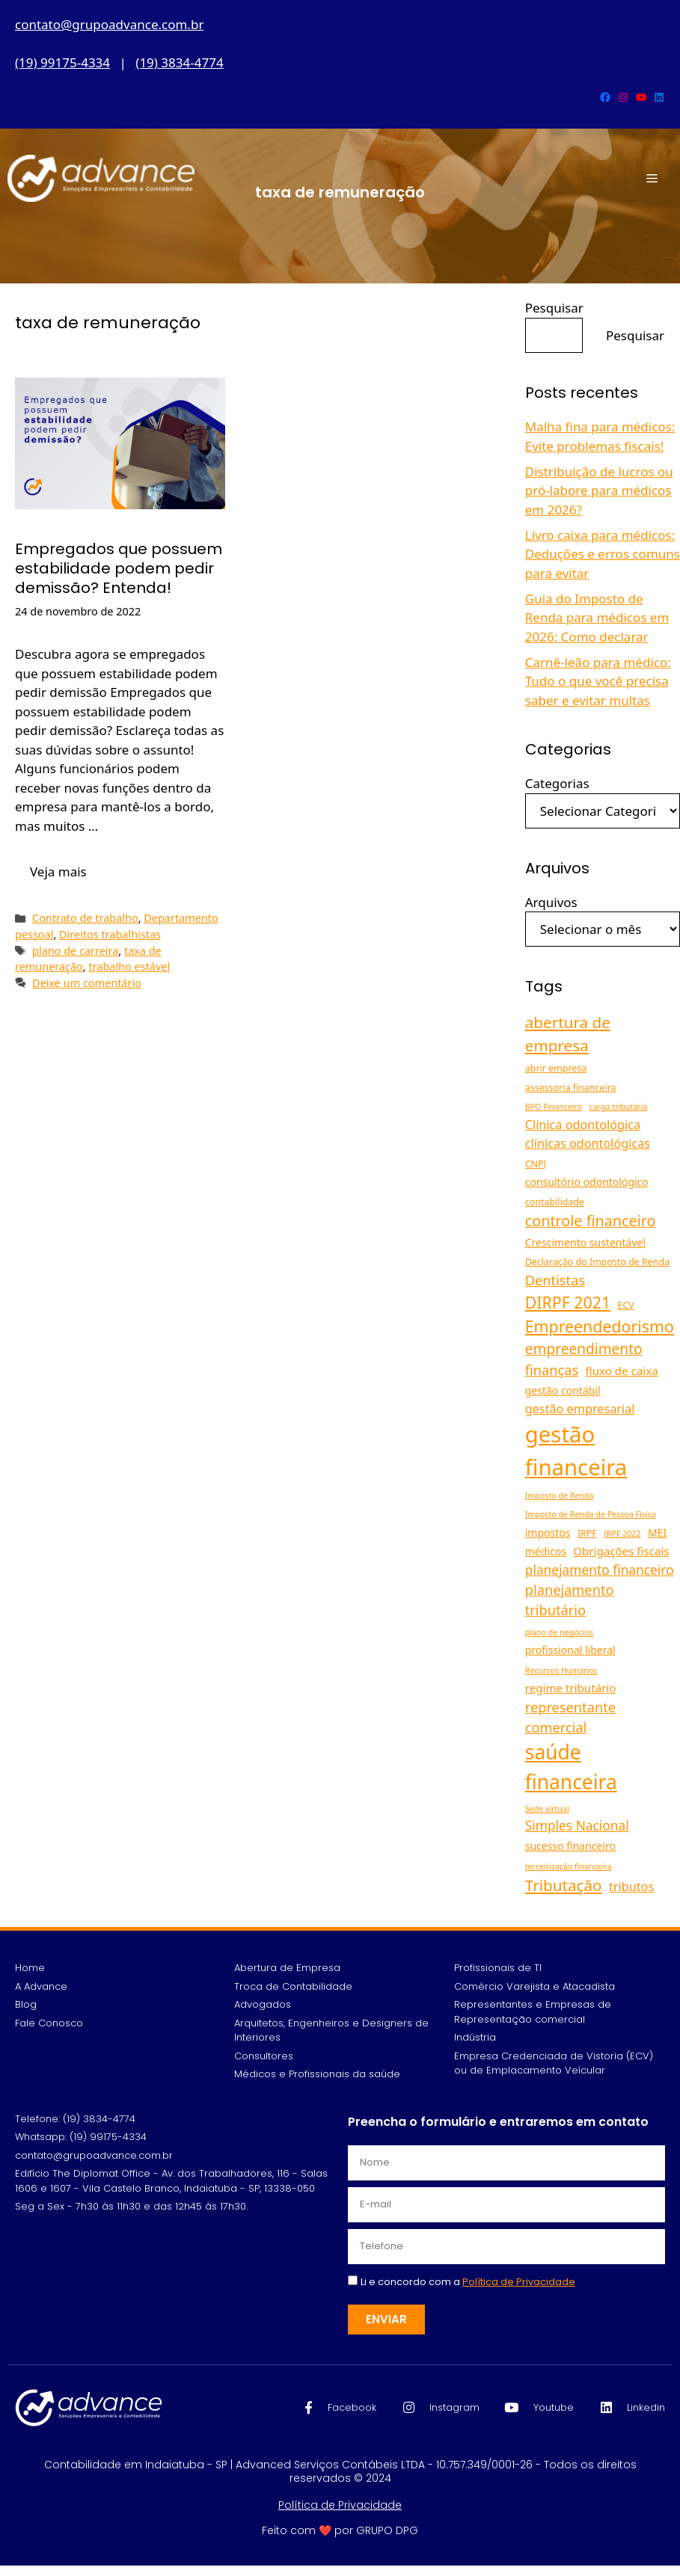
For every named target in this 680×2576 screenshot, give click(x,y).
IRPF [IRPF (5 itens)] (587, 1533)
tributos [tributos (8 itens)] (631, 1886)
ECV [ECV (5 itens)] (626, 1305)
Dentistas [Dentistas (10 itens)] (555, 1280)
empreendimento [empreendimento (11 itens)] (584, 1349)
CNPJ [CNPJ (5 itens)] (535, 1164)
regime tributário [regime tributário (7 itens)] (570, 1687)
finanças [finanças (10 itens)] (551, 1370)
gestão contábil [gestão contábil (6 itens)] (563, 1390)
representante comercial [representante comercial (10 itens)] (570, 1717)
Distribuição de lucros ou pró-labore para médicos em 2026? (599, 490)
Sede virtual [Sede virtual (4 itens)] (547, 1809)
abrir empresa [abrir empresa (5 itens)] (555, 1068)
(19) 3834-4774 (179, 62)
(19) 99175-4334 (62, 62)
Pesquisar (554, 307)
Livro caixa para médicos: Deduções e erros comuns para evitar (602, 554)
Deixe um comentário (86, 983)
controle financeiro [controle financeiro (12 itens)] (590, 1221)
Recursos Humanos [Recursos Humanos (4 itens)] (561, 1670)
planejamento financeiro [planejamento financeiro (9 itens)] (599, 1570)
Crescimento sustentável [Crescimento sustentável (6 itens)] (585, 1242)
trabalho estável (129, 966)
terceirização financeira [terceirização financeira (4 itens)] (568, 1866)
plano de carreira (75, 951)
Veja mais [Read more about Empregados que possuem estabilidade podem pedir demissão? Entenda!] (58, 871)
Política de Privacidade (340, 2504)
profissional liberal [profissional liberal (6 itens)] (570, 1650)
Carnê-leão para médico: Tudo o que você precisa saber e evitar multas (598, 681)
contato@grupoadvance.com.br (109, 24)
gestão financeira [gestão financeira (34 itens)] (576, 1450)
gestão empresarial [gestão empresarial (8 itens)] (580, 1409)
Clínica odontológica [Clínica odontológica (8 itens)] (582, 1124)
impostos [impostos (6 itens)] (548, 1532)
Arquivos (551, 902)
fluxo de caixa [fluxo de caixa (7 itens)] (622, 1370)
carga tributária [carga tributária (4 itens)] (618, 1106)
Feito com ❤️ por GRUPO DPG (340, 2530)
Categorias (557, 783)
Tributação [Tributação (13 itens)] (563, 1885)
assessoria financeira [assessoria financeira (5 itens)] (570, 1087)
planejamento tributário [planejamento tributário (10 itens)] (569, 1600)
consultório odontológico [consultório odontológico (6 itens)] (587, 1182)
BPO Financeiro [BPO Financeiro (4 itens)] (553, 1106)
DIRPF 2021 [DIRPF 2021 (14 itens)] (567, 1302)
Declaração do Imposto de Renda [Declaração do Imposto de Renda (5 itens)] (597, 1261)
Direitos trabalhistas (110, 934)
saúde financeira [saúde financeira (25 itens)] (571, 1767)
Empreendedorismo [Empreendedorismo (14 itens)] (599, 1326)
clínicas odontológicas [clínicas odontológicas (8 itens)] (587, 1143)
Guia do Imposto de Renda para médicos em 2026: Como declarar (597, 617)
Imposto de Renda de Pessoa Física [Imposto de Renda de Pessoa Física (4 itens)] (590, 1514)
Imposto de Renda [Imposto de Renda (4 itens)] (559, 1495)
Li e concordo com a (468, 2282)
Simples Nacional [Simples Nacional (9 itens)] (577, 1825)
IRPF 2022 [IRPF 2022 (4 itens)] (622, 1533)
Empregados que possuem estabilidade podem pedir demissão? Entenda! (118, 568)
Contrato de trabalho (85, 918)
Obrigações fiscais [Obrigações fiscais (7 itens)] (621, 1550)
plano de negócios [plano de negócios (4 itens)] (559, 1632)
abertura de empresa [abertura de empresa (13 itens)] (567, 1034)
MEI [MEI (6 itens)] (657, 1532)
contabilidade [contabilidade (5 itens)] (554, 1202)
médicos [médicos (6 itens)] (545, 1551)
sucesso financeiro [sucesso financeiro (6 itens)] (570, 1846)
